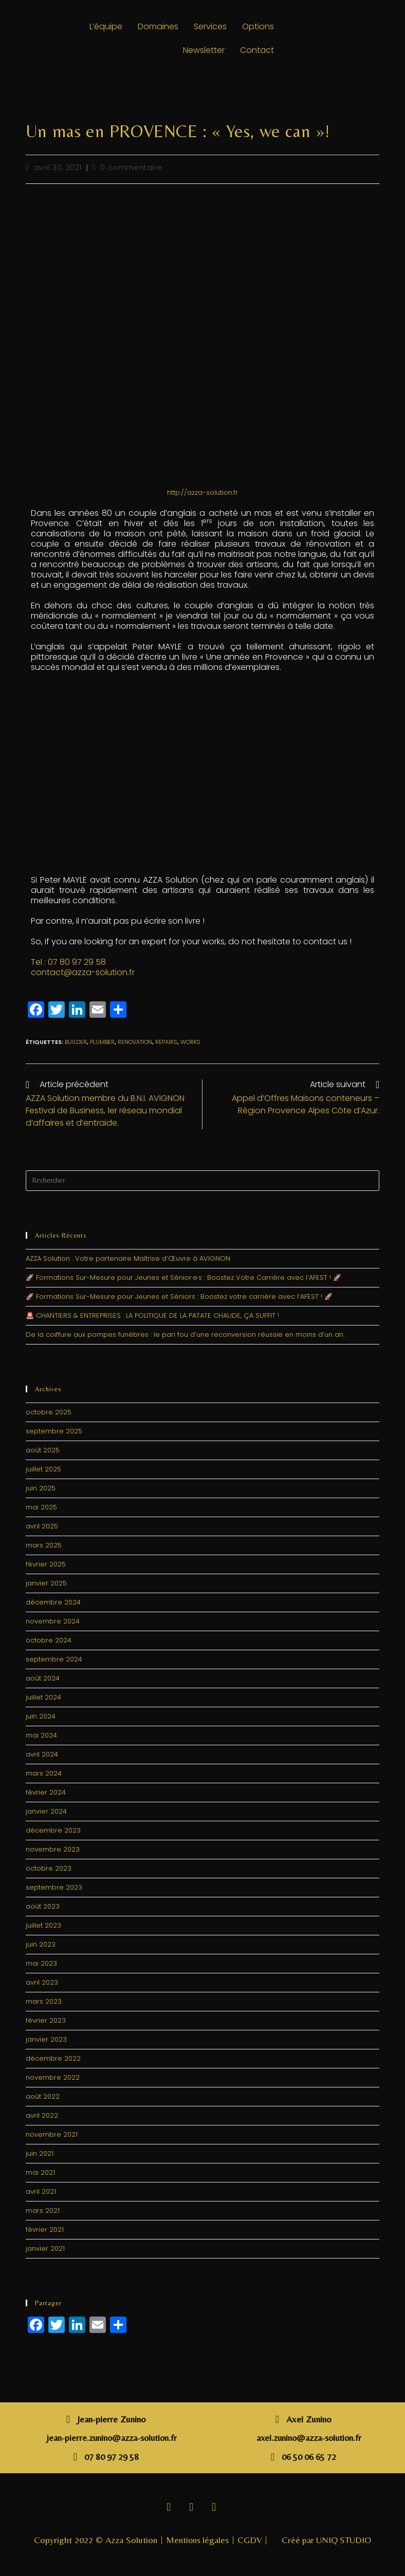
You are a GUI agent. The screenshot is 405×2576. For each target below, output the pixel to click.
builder (76, 1042)
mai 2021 (40, 2172)
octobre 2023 (48, 1868)
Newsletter (204, 50)
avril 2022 (42, 2115)
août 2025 (43, 1450)
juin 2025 (41, 1488)
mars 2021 (43, 2210)
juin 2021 (39, 2153)
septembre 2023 (54, 1887)
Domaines (158, 26)
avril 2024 (42, 1754)
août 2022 (43, 2096)
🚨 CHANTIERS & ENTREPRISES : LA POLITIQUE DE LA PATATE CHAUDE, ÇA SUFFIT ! (152, 1315)
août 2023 (43, 1906)
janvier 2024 (46, 1811)
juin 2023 (41, 1944)
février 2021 (45, 2229)
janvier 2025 (46, 1583)
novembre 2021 (52, 2134)
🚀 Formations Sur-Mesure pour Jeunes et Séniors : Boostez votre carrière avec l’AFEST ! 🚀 (179, 1296)
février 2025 (46, 1564)
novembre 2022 (53, 2077)
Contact (257, 50)
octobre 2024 (48, 1640)
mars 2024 (44, 1773)
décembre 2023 (53, 1830)
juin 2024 (41, 1716)
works (190, 1042)
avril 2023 (42, 1982)
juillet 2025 (43, 1469)
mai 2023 (41, 1963)
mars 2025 (44, 1545)
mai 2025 (41, 1507)
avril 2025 (42, 1526)
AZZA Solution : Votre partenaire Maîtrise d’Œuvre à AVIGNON (128, 1258)
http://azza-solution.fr (202, 492)
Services (210, 26)
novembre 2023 (53, 1849)
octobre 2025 (48, 1412)
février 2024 (46, 1792)
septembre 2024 (54, 1659)
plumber (102, 1042)
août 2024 (43, 1678)
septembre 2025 (54, 1431)
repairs (166, 1042)
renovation (135, 1042)
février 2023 (46, 2020)
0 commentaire (131, 167)
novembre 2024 (53, 1621)
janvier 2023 (46, 2039)
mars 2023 (44, 2001)
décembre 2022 (53, 2058)
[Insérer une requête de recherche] (203, 1180)
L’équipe (105, 26)
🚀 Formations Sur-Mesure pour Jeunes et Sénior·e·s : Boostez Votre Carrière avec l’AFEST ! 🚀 (183, 1277)
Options (258, 26)
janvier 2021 (45, 2248)
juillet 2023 (43, 1925)
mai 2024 (41, 1735)
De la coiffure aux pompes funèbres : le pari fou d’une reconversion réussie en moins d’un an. (185, 1334)
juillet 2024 (43, 1697)
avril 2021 (41, 2191)
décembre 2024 (53, 1602)
